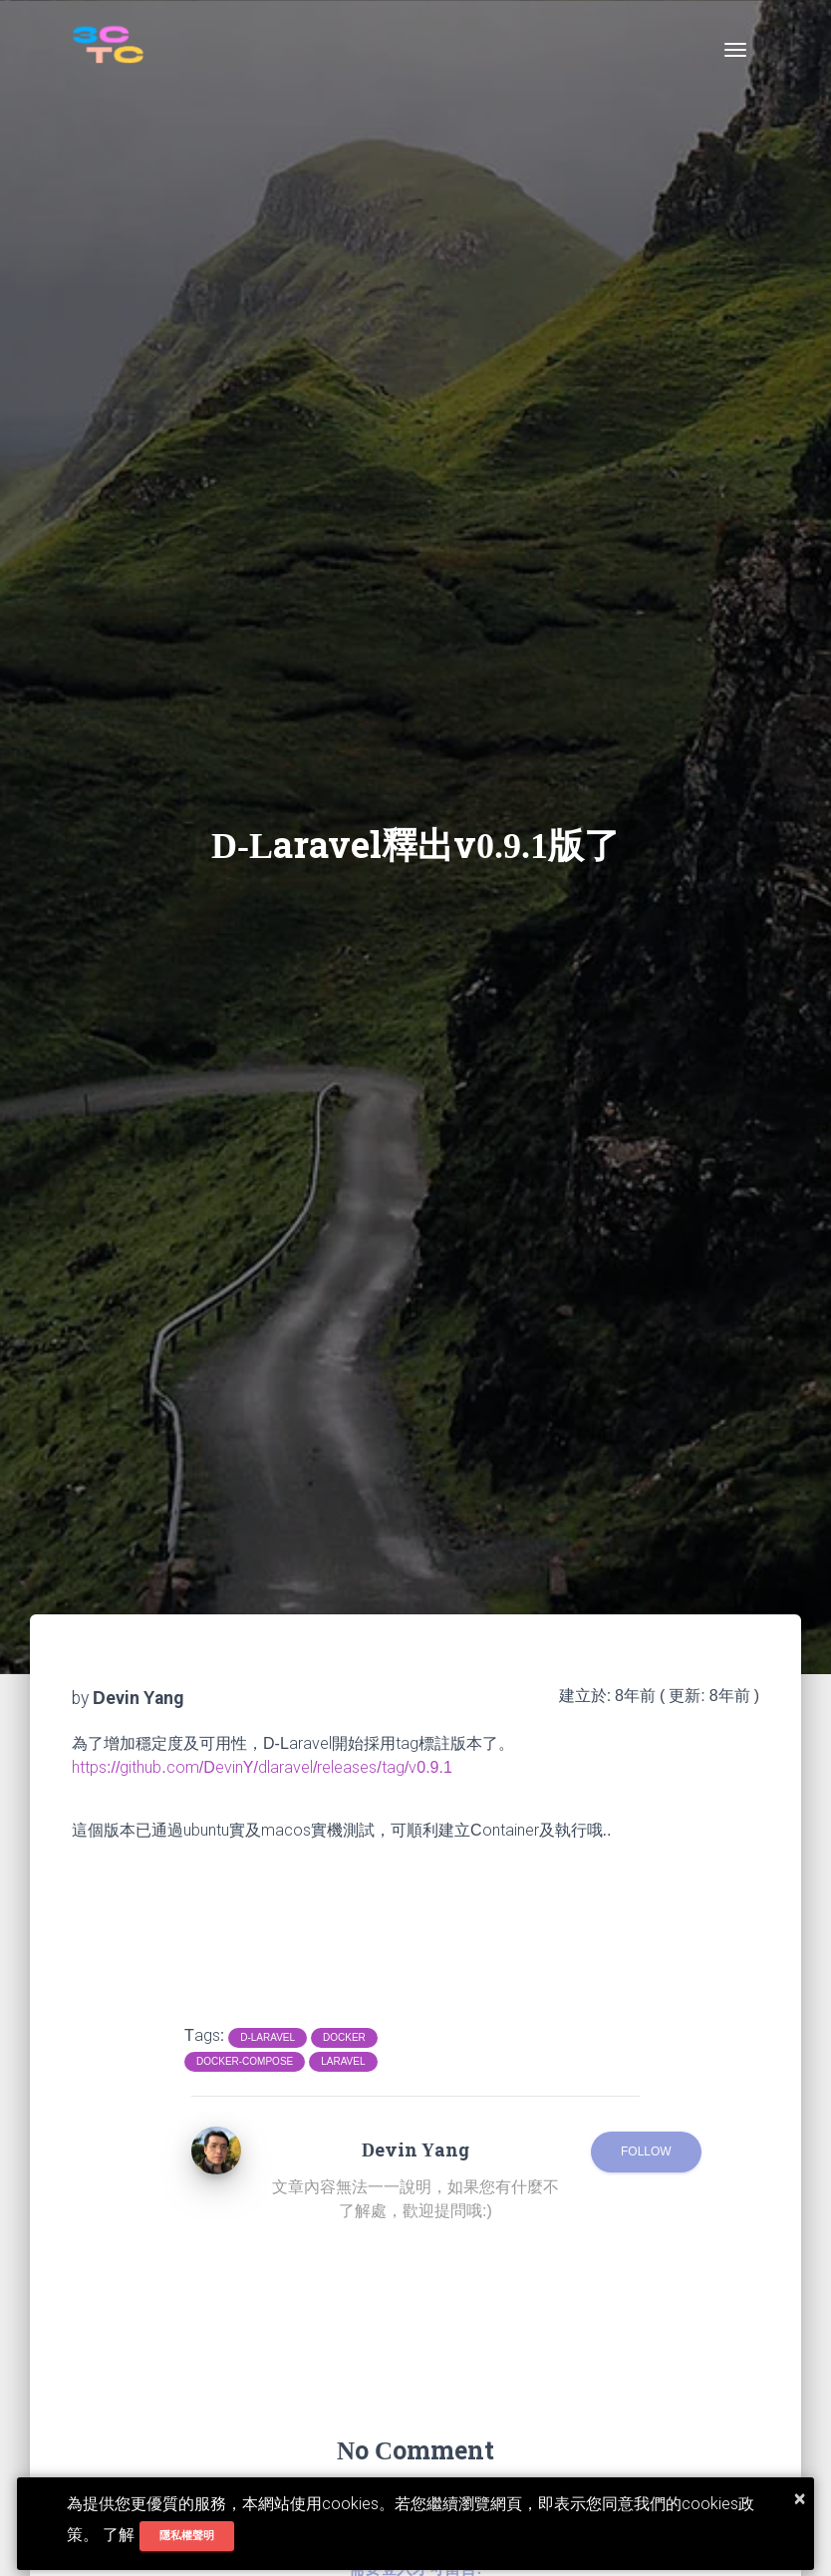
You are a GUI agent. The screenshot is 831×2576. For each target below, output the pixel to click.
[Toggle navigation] (735, 50)
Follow (646, 2151)
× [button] (800, 2498)
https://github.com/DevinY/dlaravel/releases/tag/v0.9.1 (262, 1767)
